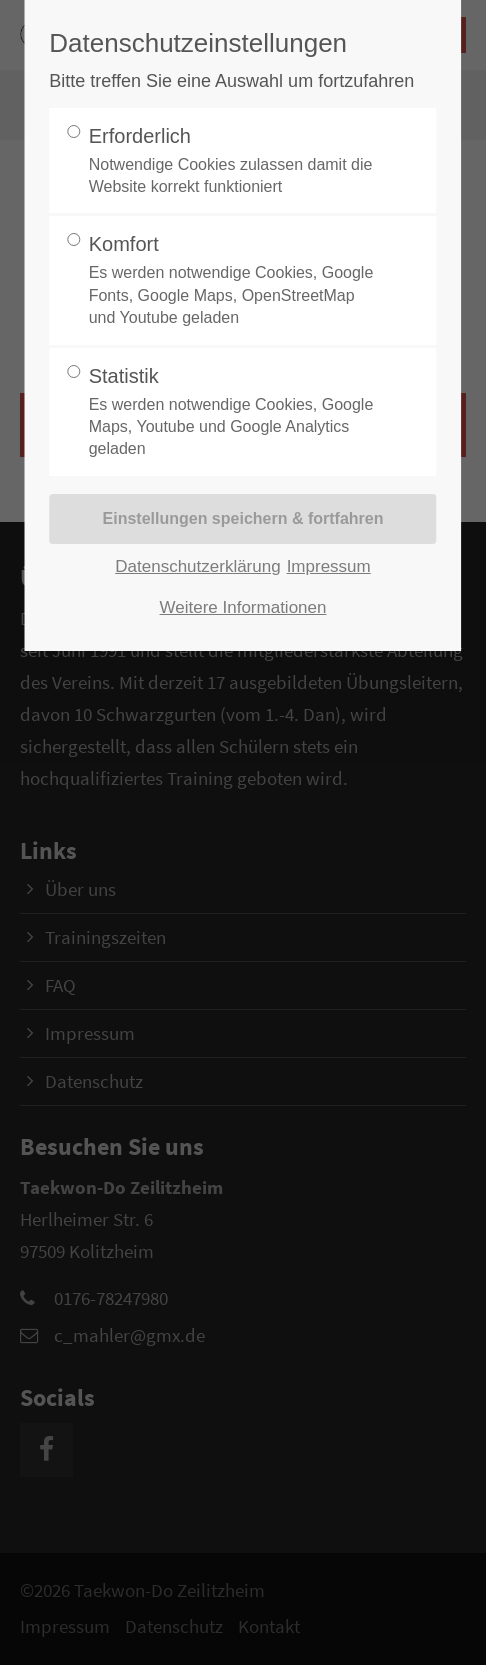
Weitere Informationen (243, 607)
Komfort (236, 281)
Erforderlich (236, 162)
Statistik (236, 413)
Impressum (329, 566)
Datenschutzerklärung (197, 566)
